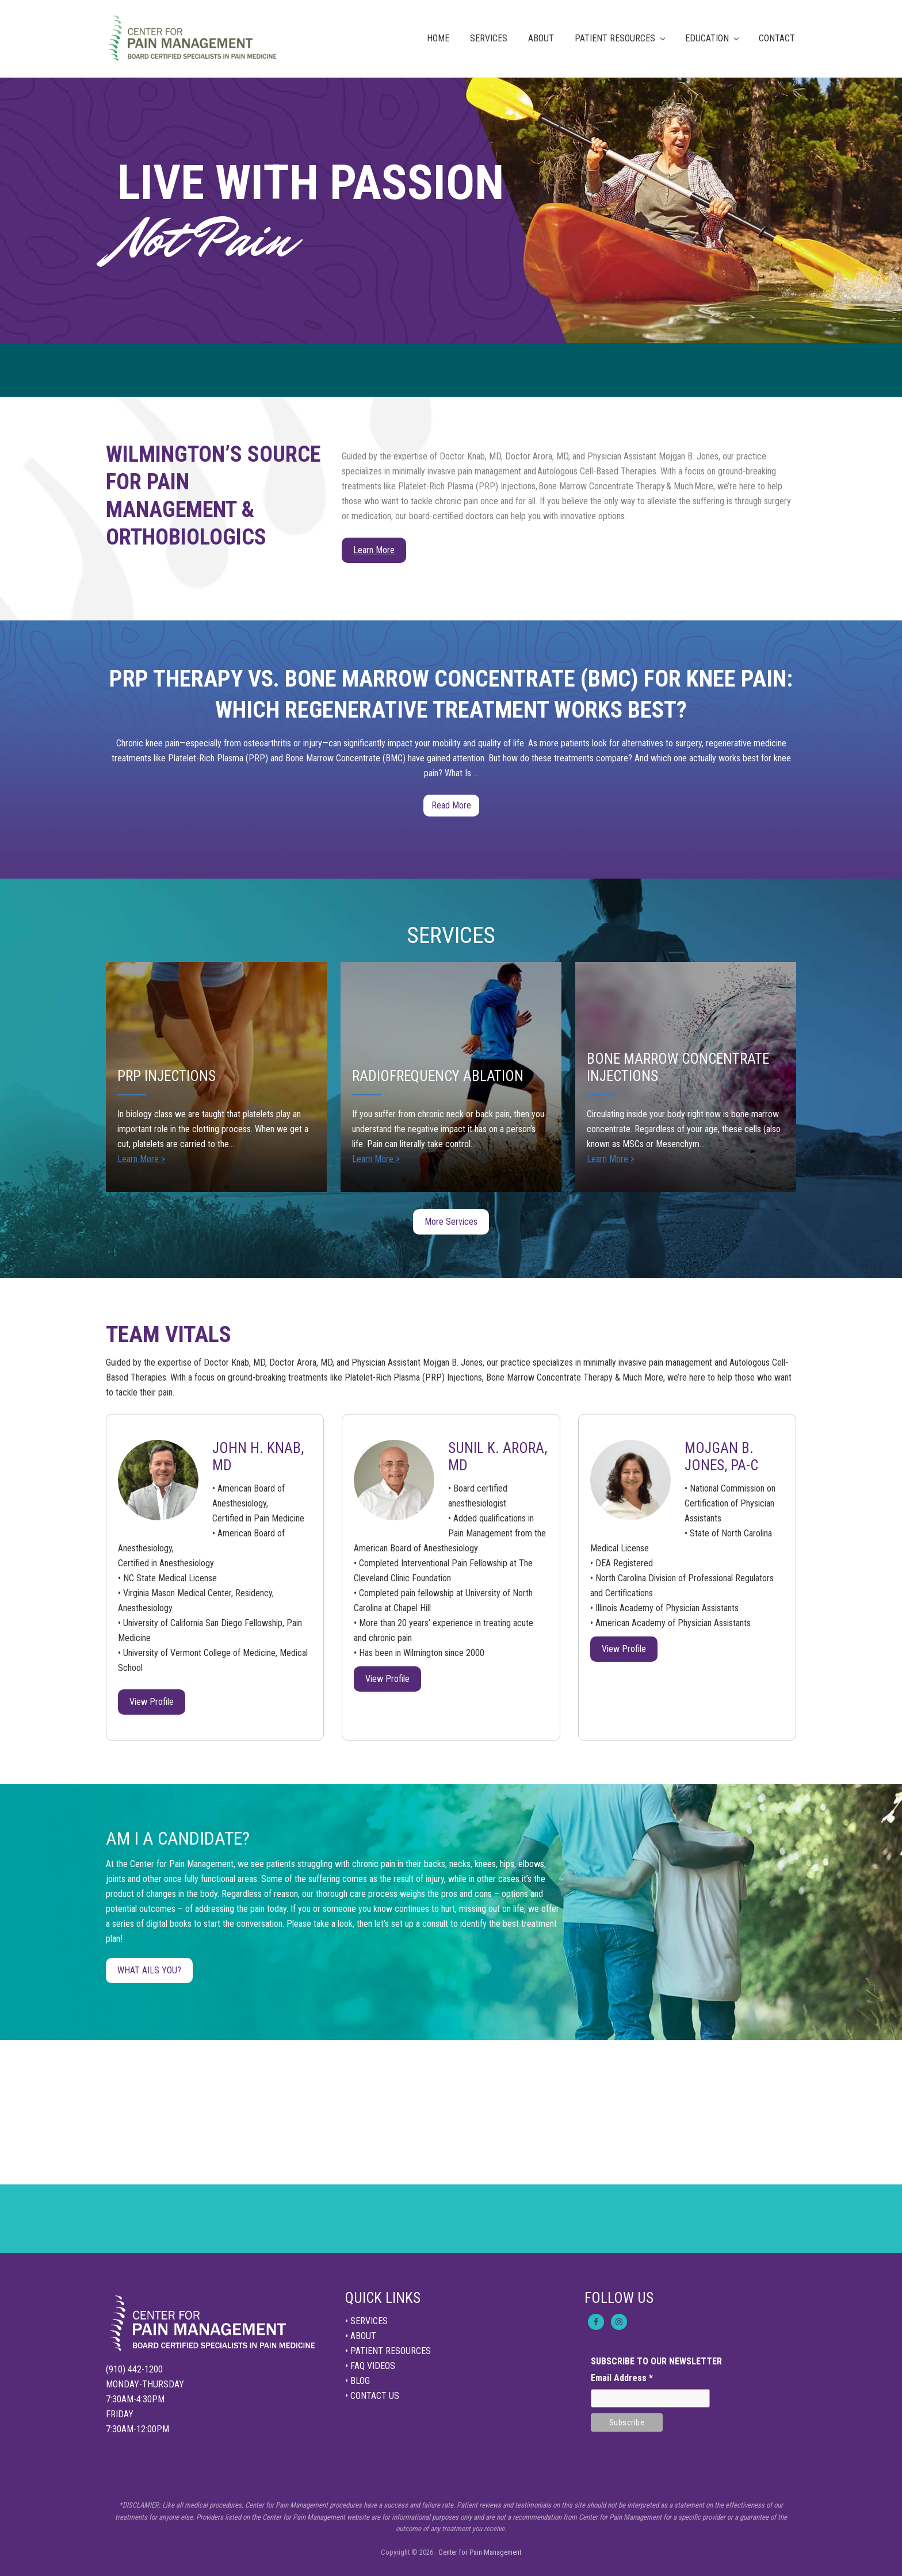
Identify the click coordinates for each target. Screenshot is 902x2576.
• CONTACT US (372, 2395)
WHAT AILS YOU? (149, 1970)
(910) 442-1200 (134, 2369)
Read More (451, 808)
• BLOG (357, 2380)
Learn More (374, 550)
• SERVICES (366, 2321)
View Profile (151, 1701)
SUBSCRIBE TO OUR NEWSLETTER (656, 2361)
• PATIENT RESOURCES (388, 2350)
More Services (451, 1221)
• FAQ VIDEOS (370, 2365)
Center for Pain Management (479, 2552)
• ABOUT (360, 2335)
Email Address (622, 2377)
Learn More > (141, 1158)
